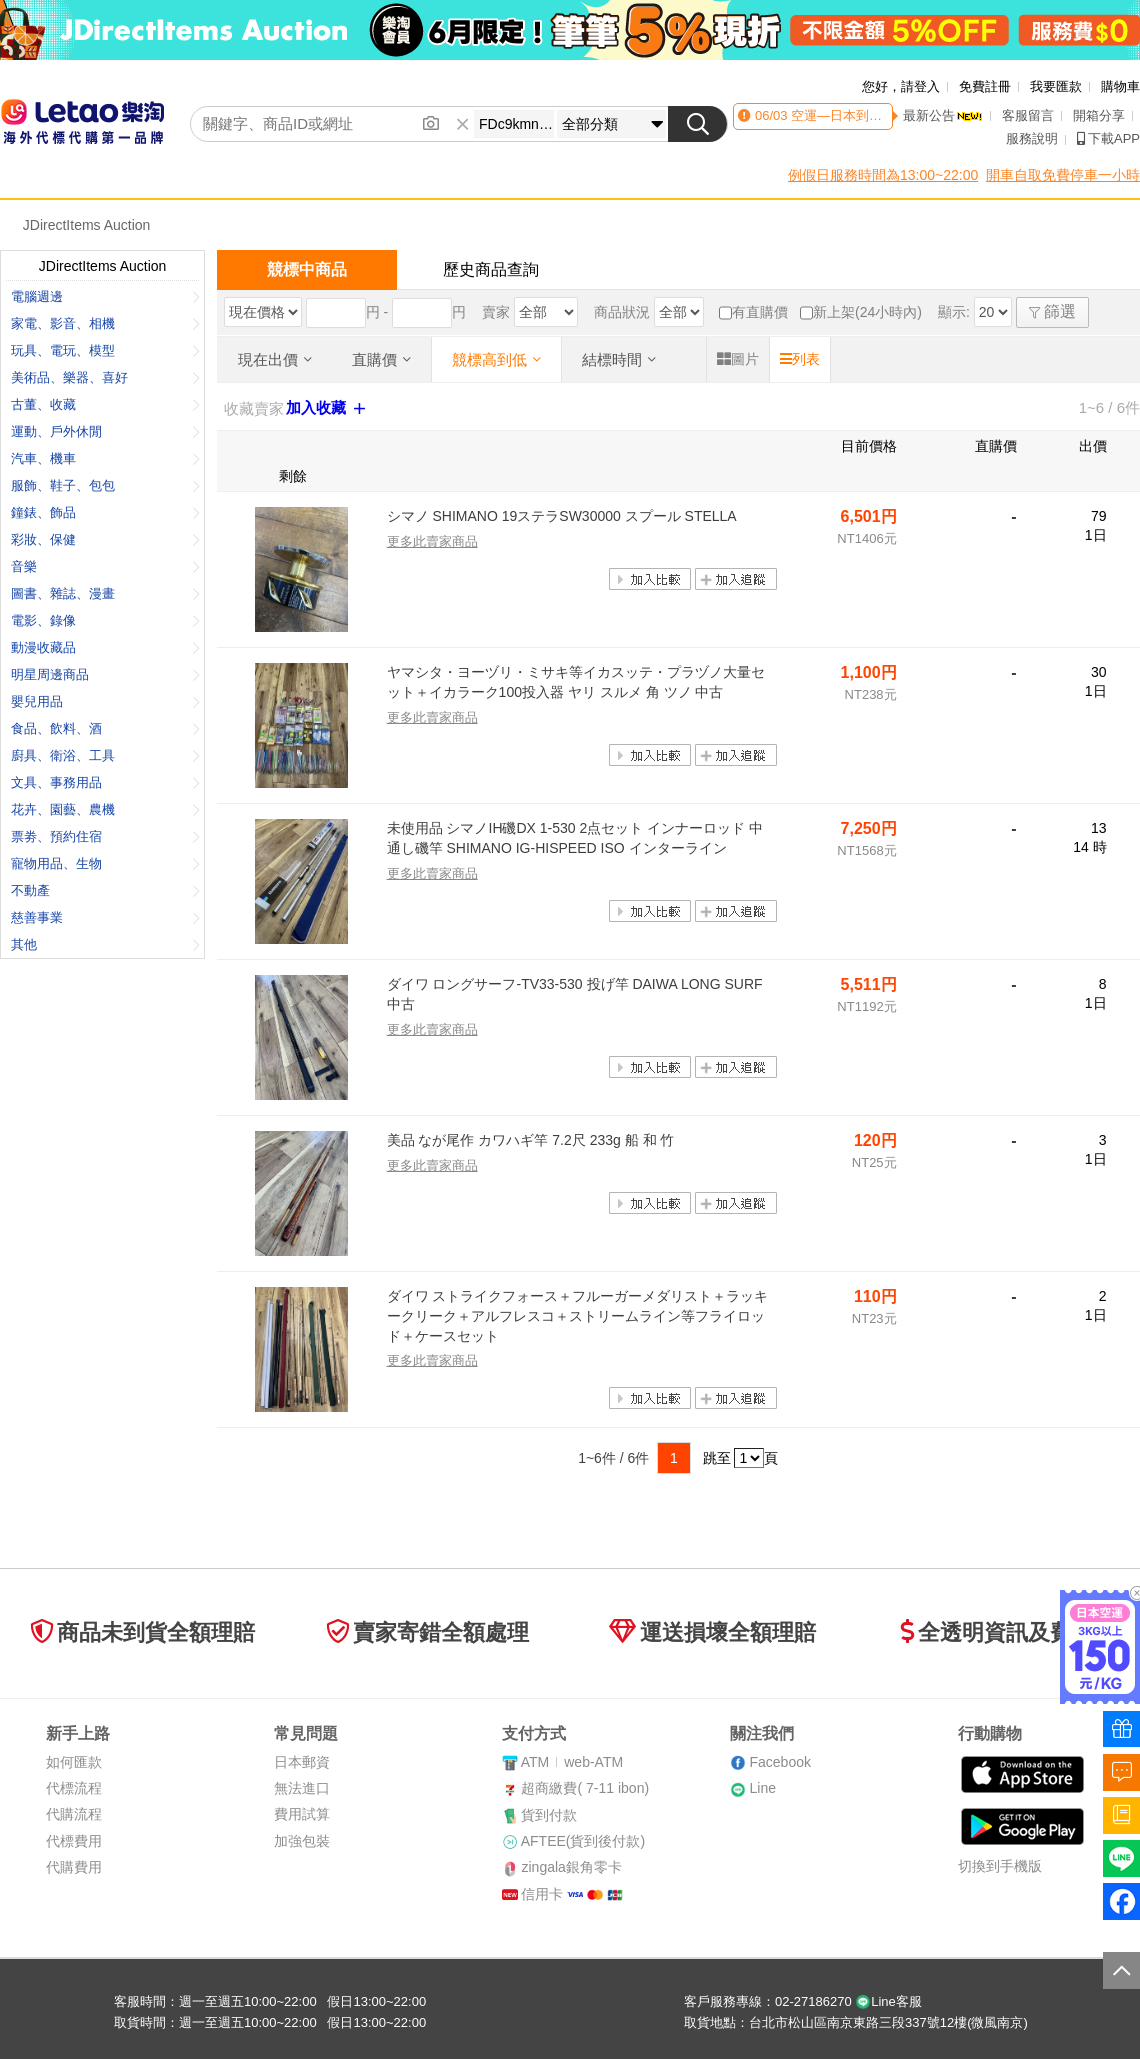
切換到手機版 (1000, 1866)
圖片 (738, 359)
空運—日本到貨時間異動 (860, 115)
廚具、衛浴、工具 (105, 755)
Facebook (779, 1762)
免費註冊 (985, 86)
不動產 (105, 890)
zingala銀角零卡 (571, 1867)
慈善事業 (105, 917)
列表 (800, 359)
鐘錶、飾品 (105, 512)
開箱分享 (1099, 115)
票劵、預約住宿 (105, 836)
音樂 (105, 566)
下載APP (1108, 138)
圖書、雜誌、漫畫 (105, 593)
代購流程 (74, 1814)
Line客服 (888, 2001)
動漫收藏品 (105, 647)
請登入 (920, 86)
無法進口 (302, 1788)
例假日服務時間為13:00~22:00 (883, 175)
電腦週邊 (105, 296)
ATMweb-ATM (572, 1762)
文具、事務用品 (105, 782)
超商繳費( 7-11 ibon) (585, 1788)
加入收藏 (327, 408)
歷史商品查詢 (491, 269)
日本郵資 (302, 1762)
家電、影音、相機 (105, 323)
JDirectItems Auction (87, 225)
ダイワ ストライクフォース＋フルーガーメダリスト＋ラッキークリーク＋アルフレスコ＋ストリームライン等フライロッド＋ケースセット (578, 1315)
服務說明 (1032, 138)
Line (762, 1788)
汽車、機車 (105, 458)
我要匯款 (1056, 86)
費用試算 (302, 1814)
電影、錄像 (105, 620)
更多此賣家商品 (432, 541)
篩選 (1052, 311)
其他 (105, 944)
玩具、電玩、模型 (105, 350)
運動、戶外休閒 (105, 431)
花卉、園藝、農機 (105, 809)
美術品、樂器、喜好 (105, 377)
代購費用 (74, 1867)
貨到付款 (549, 1815)
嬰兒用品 (105, 701)
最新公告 (943, 115)
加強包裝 (302, 1841)
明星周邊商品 (105, 674)
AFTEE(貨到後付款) (583, 1841)
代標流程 (74, 1788)
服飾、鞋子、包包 (105, 485)
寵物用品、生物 (105, 863)
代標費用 (74, 1841)
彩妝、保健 (105, 539)
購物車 (1120, 86)
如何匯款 (74, 1762)
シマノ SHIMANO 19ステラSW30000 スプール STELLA (562, 516)
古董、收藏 (105, 404)
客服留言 (1028, 115)
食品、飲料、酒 (105, 728)
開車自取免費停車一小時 (1063, 175)
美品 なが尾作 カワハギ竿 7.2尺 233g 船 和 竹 (531, 1140)
